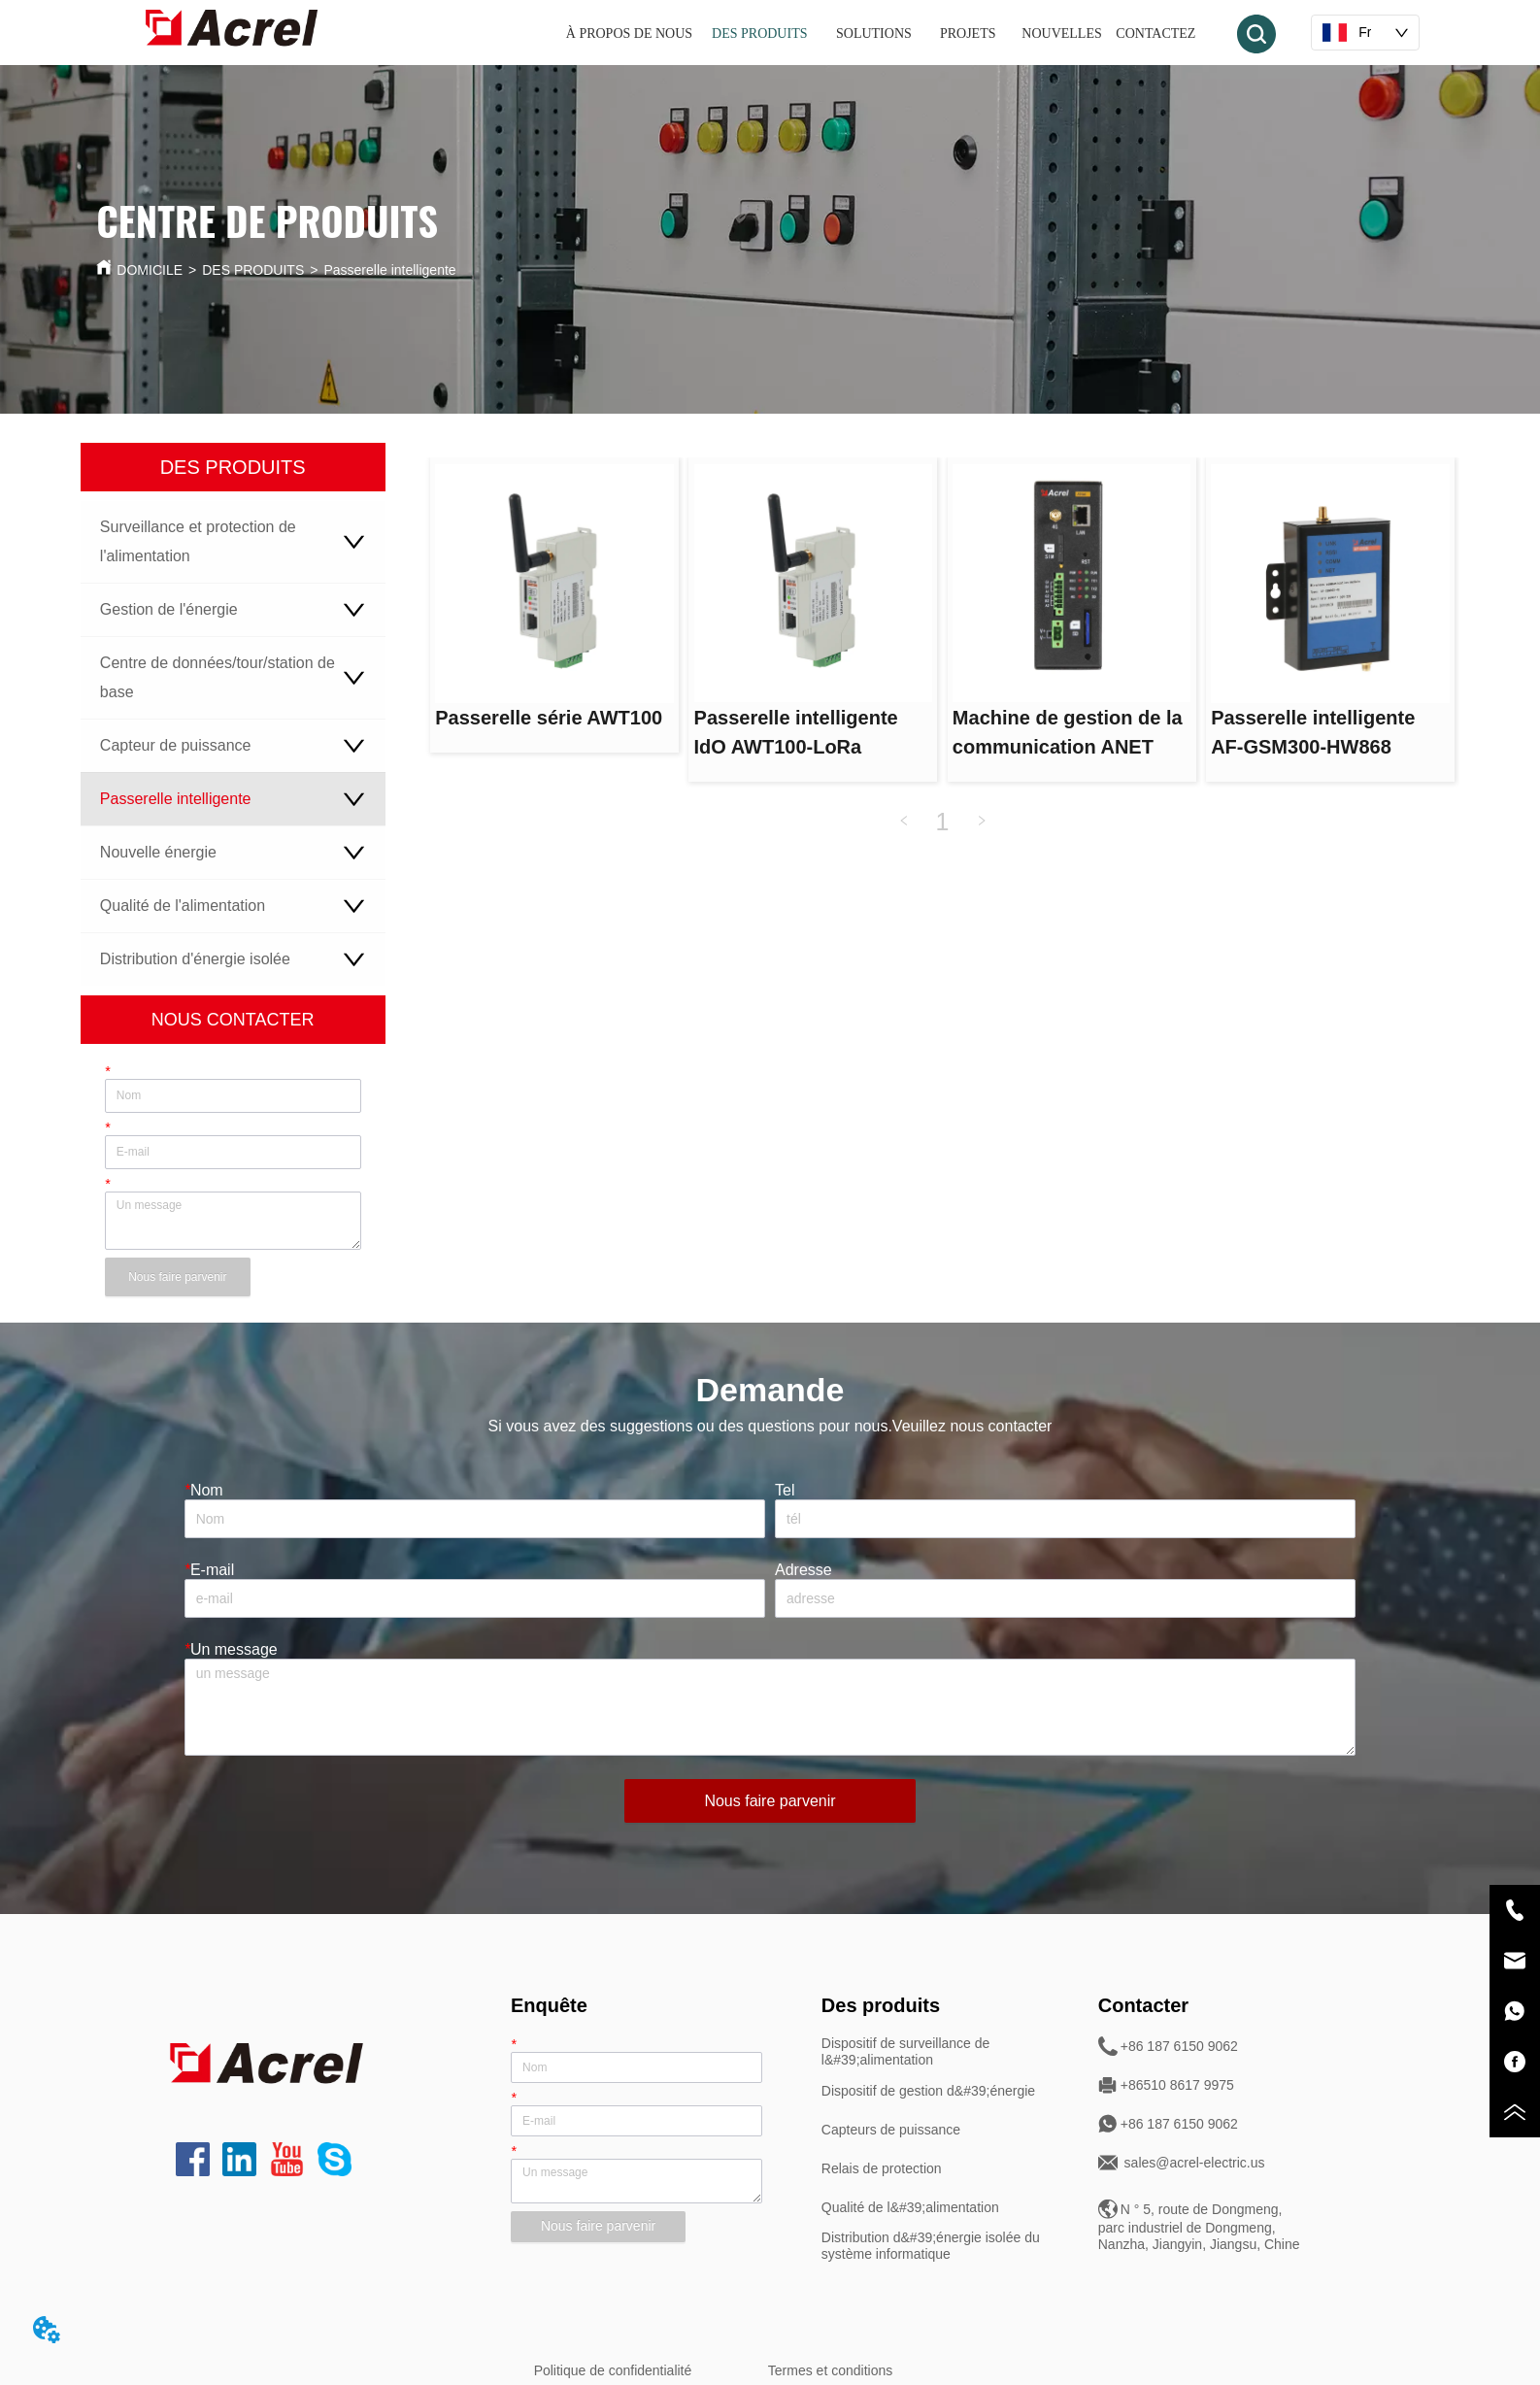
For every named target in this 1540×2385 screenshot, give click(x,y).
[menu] (884, 34)
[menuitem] (884, 34)
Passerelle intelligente (389, 270)
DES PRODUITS (253, 270)
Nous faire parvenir (177, 1277)
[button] (884, 34)
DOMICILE (150, 270)
